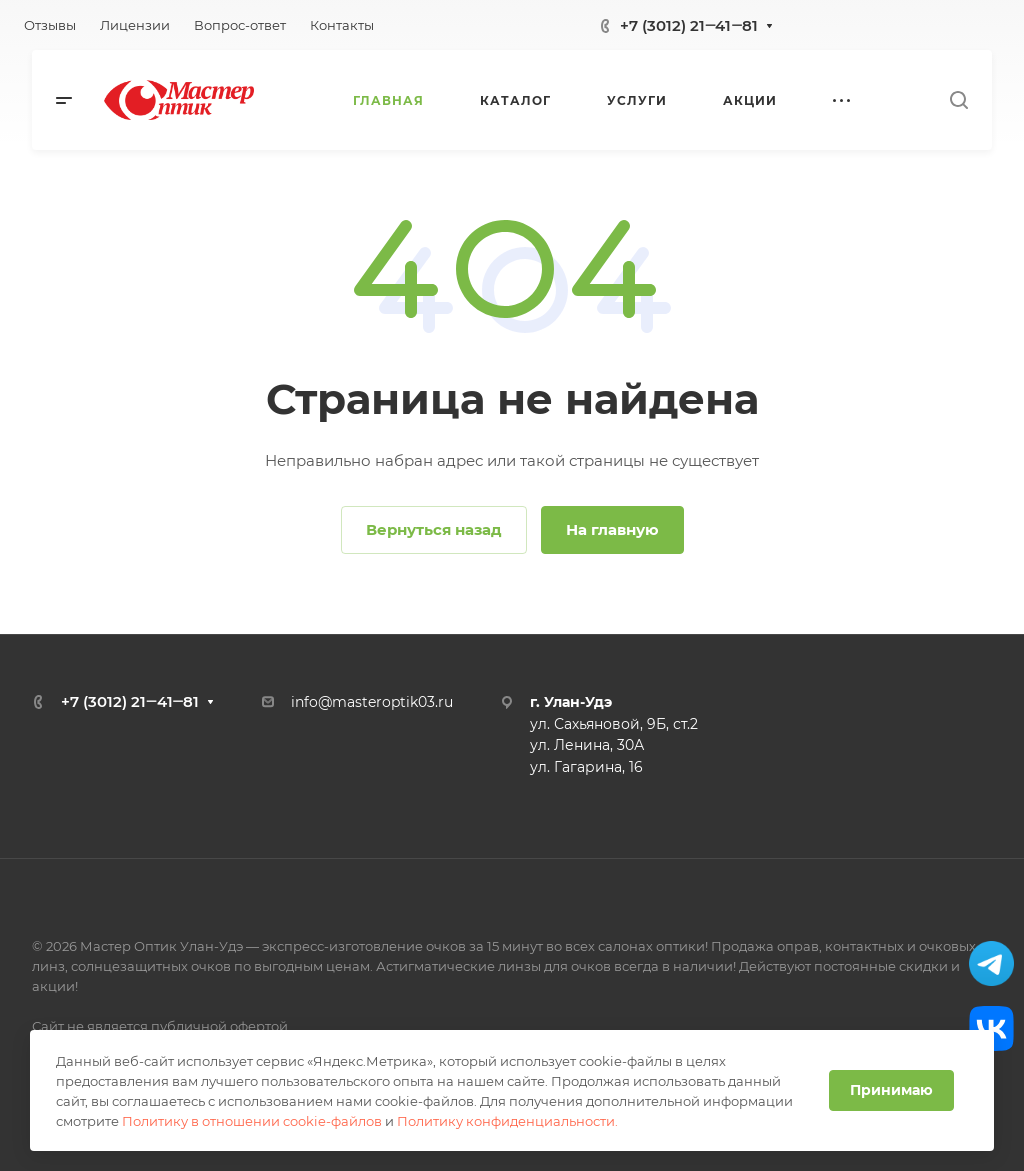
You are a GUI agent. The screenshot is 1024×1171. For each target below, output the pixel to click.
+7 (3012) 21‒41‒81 (689, 25)
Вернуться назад (434, 529)
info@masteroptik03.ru (372, 702)
